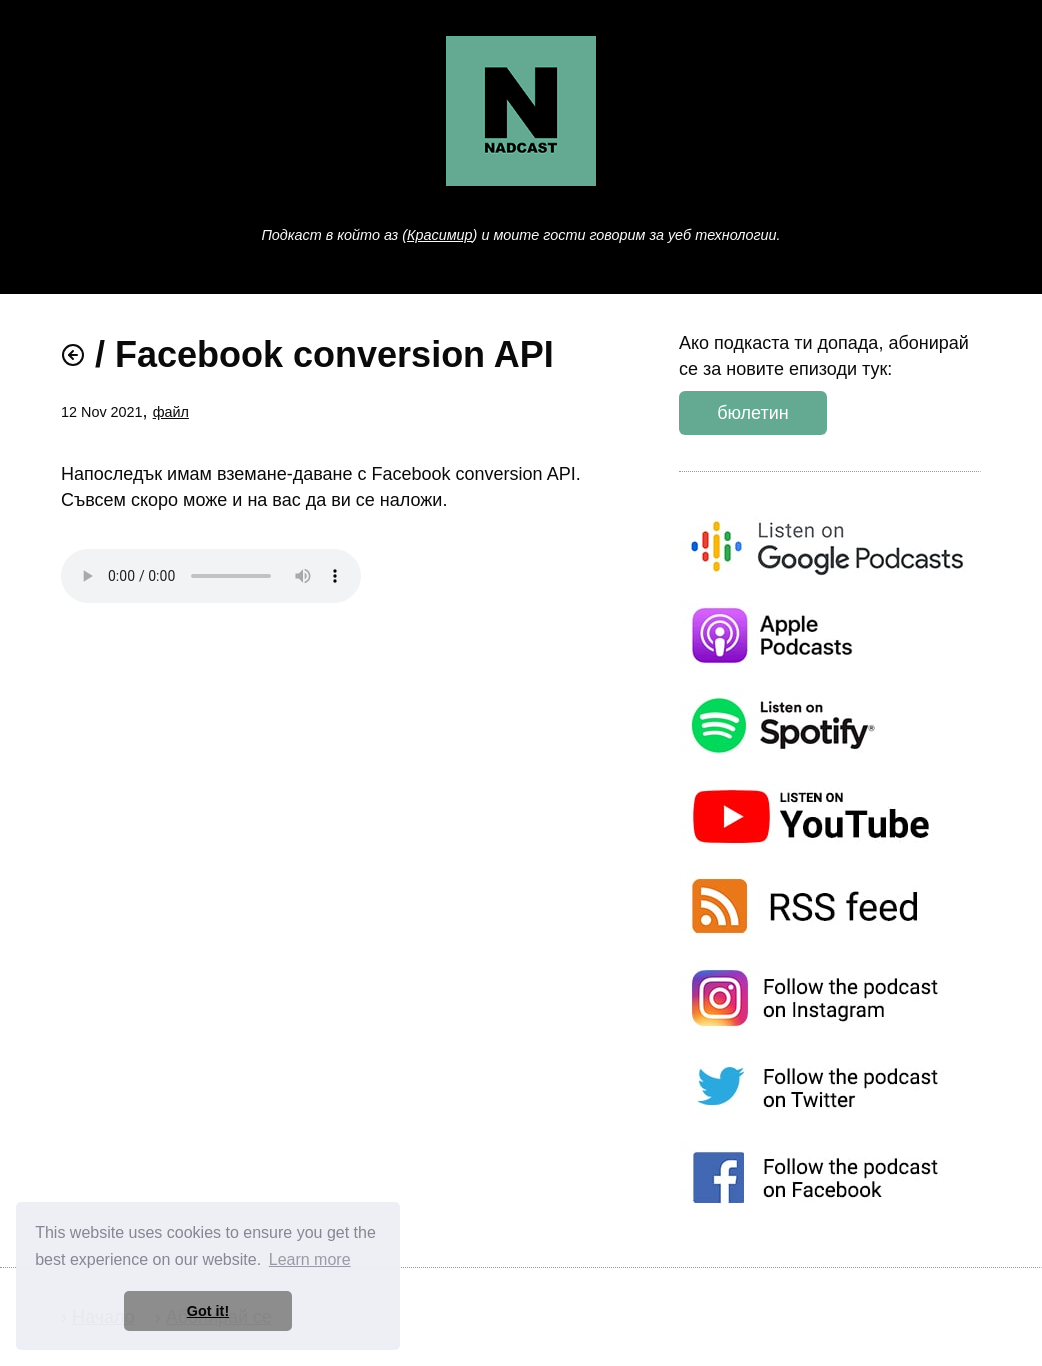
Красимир (440, 235)
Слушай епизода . (211, 576)
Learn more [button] (310, 1259)
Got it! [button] (208, 1311)
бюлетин (753, 413)
